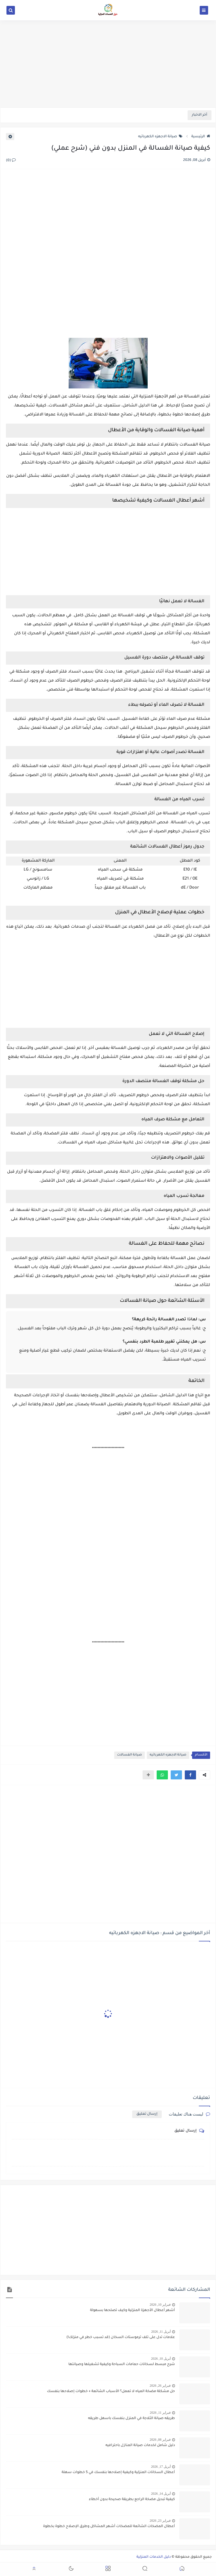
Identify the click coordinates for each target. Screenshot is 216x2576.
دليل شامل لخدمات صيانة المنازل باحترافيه (140, 2445)
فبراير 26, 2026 (160, 2386)
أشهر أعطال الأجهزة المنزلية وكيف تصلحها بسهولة (132, 2310)
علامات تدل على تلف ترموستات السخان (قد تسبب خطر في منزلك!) (120, 2337)
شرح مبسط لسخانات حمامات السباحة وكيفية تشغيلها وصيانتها (121, 2364)
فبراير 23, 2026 (160, 2521)
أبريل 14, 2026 (161, 2494)
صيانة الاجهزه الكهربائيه (160, 137)
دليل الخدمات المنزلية (153, 2557)
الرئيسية (200, 137)
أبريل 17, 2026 (161, 2467)
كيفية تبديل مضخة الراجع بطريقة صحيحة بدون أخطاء (132, 2499)
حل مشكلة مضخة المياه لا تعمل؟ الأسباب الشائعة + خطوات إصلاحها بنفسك (111, 2391)
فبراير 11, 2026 (160, 2413)
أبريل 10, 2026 (161, 2359)
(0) (11, 161)
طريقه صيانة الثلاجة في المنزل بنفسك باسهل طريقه (131, 2418)
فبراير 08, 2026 (160, 2440)
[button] (190, 1774)
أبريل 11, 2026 (161, 2332)
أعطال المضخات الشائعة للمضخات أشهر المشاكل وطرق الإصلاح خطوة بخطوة (109, 2526)
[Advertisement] (108, 63)
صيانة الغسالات (129, 1755)
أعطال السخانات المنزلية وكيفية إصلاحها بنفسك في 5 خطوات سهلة (118, 2472)
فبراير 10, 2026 (160, 2305)
